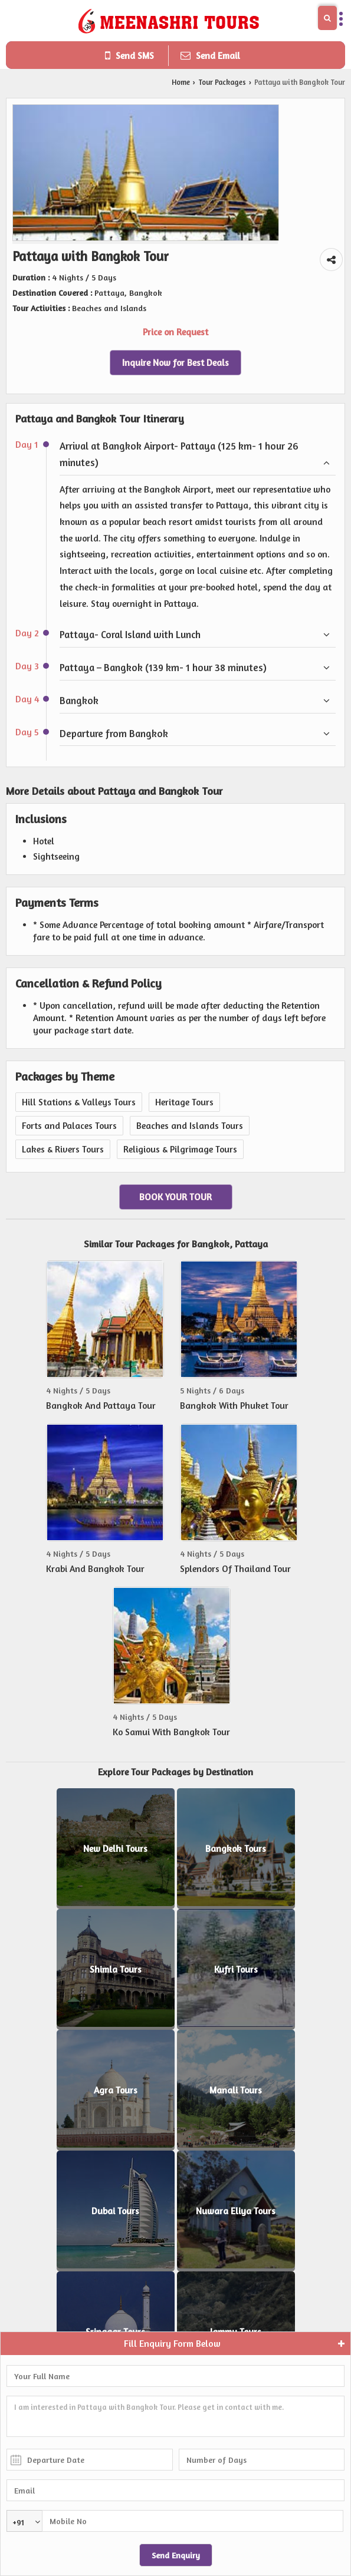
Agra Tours (115, 2090)
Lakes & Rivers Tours (63, 1149)
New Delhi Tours (115, 1848)
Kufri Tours (236, 1969)
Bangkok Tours (235, 1848)
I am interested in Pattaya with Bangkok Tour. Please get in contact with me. (175, 2416)
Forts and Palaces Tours (69, 1125)
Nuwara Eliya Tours (235, 2211)
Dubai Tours (115, 2211)
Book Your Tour (175, 1197)
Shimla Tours (116, 1969)
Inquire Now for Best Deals (175, 362)
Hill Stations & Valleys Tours (79, 1102)
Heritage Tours (184, 1102)
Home (181, 82)
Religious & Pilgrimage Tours (180, 1149)
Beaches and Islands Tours (189, 1125)
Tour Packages (222, 82)
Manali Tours (235, 2090)
